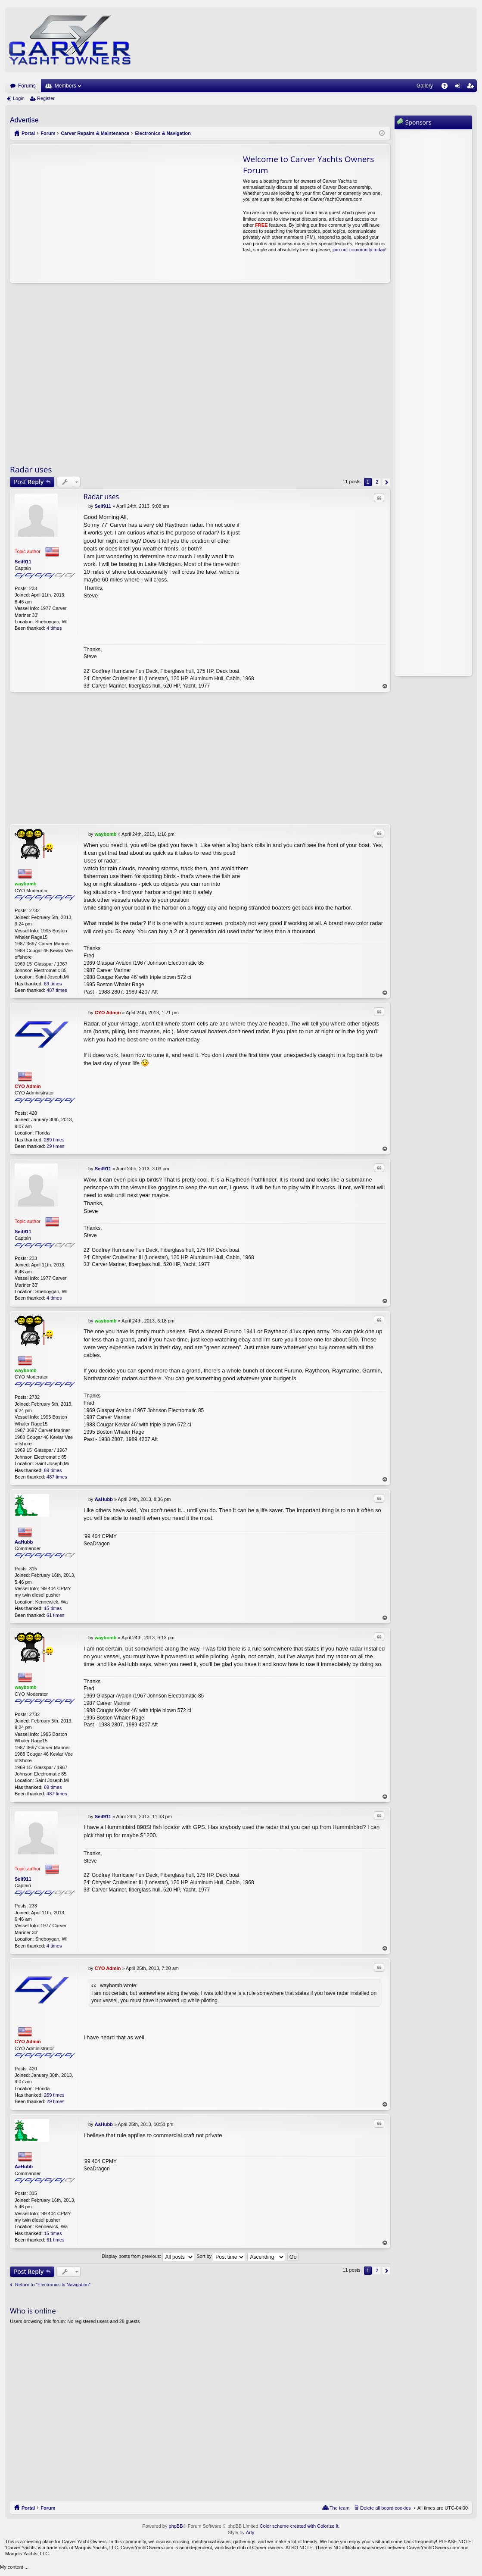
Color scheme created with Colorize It (299, 2526)
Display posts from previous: (148, 2256)
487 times (57, 990)
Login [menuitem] (459, 87)
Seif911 (23, 561)
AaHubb (24, 1541)
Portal (28, 133)
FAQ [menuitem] (447, 87)
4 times (54, 628)
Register (46, 98)
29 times (56, 1146)
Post (29, 482)
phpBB (176, 2526)
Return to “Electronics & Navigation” (52, 2284)
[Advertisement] (91, 213)
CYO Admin (28, 1086)
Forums (27, 86)
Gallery (425, 86)
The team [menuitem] (339, 2507)
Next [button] (386, 482)
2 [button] (377, 482)
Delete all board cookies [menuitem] (385, 2507)
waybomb (26, 883)
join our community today (359, 249)
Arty (250, 2532)
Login (19, 98)
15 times (53, 1608)
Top (385, 686)
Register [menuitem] (472, 87)
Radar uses (31, 469)
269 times (54, 1139)
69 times (53, 983)
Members (65, 86)
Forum (47, 2507)
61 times (56, 1615)
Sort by (220, 2256)
